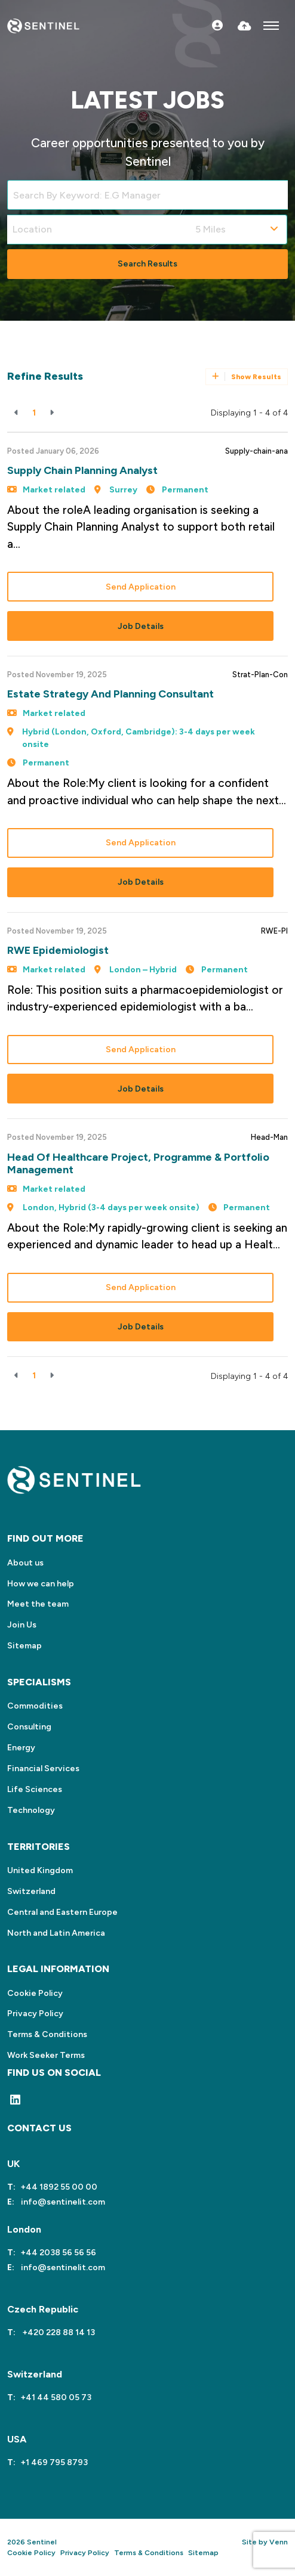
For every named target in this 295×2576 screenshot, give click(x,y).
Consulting (29, 1727)
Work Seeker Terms (46, 2055)
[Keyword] (147, 195)
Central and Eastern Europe (62, 1912)
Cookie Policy (35, 1993)
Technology (31, 1810)
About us (25, 1563)
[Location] (98, 229)
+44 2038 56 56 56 (58, 2253)
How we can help (40, 1584)
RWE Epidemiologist (58, 950)
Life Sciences (34, 1789)
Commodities (35, 1706)
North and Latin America (56, 1933)
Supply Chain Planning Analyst (82, 470)
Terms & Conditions (47, 2034)
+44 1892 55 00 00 (58, 2187)
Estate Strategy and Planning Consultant (110, 693)
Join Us (21, 1625)
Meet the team (38, 1604)
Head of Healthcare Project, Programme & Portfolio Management (138, 1164)
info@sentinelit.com (62, 2202)
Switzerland (31, 1891)
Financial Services (43, 1768)
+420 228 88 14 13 (57, 2332)
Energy (21, 1748)
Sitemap (24, 1646)
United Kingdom (40, 1870)
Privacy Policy (35, 2013)
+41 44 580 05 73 (55, 2397)
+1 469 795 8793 (54, 2462)
